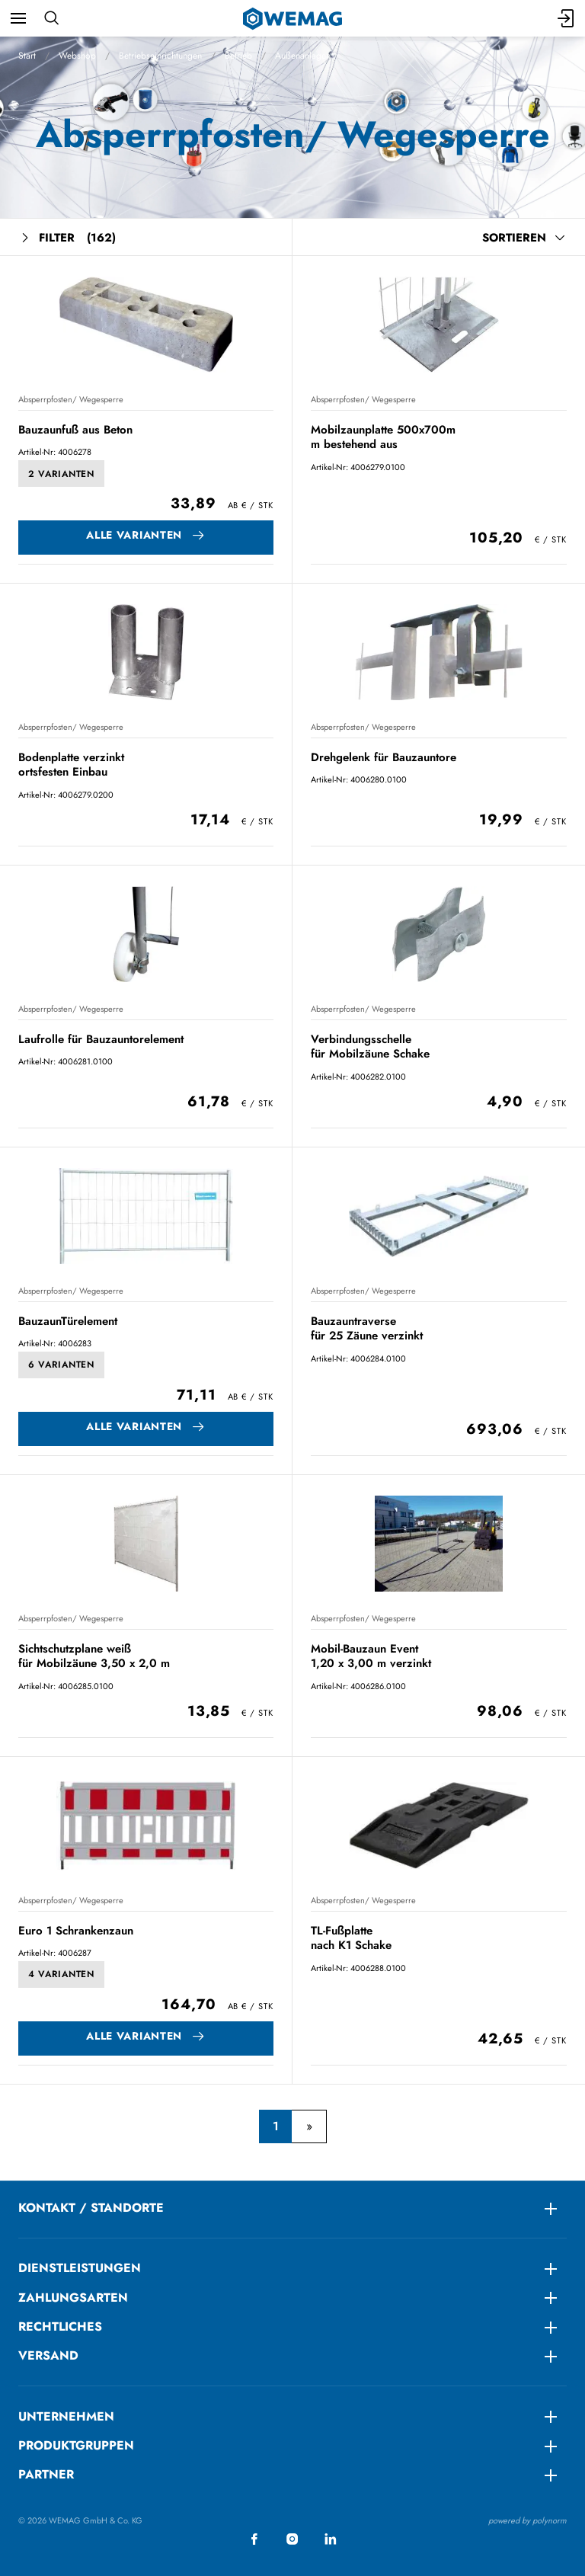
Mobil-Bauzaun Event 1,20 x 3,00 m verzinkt (371, 1656)
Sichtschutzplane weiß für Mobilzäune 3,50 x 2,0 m (94, 1656)
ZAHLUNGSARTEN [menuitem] (73, 2297)
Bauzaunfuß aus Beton (75, 429)
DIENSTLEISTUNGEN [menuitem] (79, 2268)
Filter (67, 238)
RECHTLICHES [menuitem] (60, 2326)
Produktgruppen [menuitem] (76, 2445)
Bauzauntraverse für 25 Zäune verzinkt (367, 1328)
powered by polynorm (527, 2520)
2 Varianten (61, 474)
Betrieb (238, 55)
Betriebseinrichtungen (160, 55)
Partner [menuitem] (46, 2474)
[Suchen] (51, 18)
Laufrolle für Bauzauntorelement (101, 1039)
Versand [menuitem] (48, 2355)
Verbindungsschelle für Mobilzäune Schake (370, 1046)
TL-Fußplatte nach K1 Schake (351, 1938)
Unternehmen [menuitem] (66, 2416)
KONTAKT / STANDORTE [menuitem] (91, 2207)
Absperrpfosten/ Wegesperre (70, 399)
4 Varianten (61, 1974)
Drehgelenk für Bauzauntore (383, 757)
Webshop (77, 55)
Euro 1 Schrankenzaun (75, 1930)
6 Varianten (61, 1364)
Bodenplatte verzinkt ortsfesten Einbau (71, 764)
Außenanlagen (303, 55)
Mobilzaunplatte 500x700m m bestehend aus (383, 437)
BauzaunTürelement (67, 1321)
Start (27, 55)
